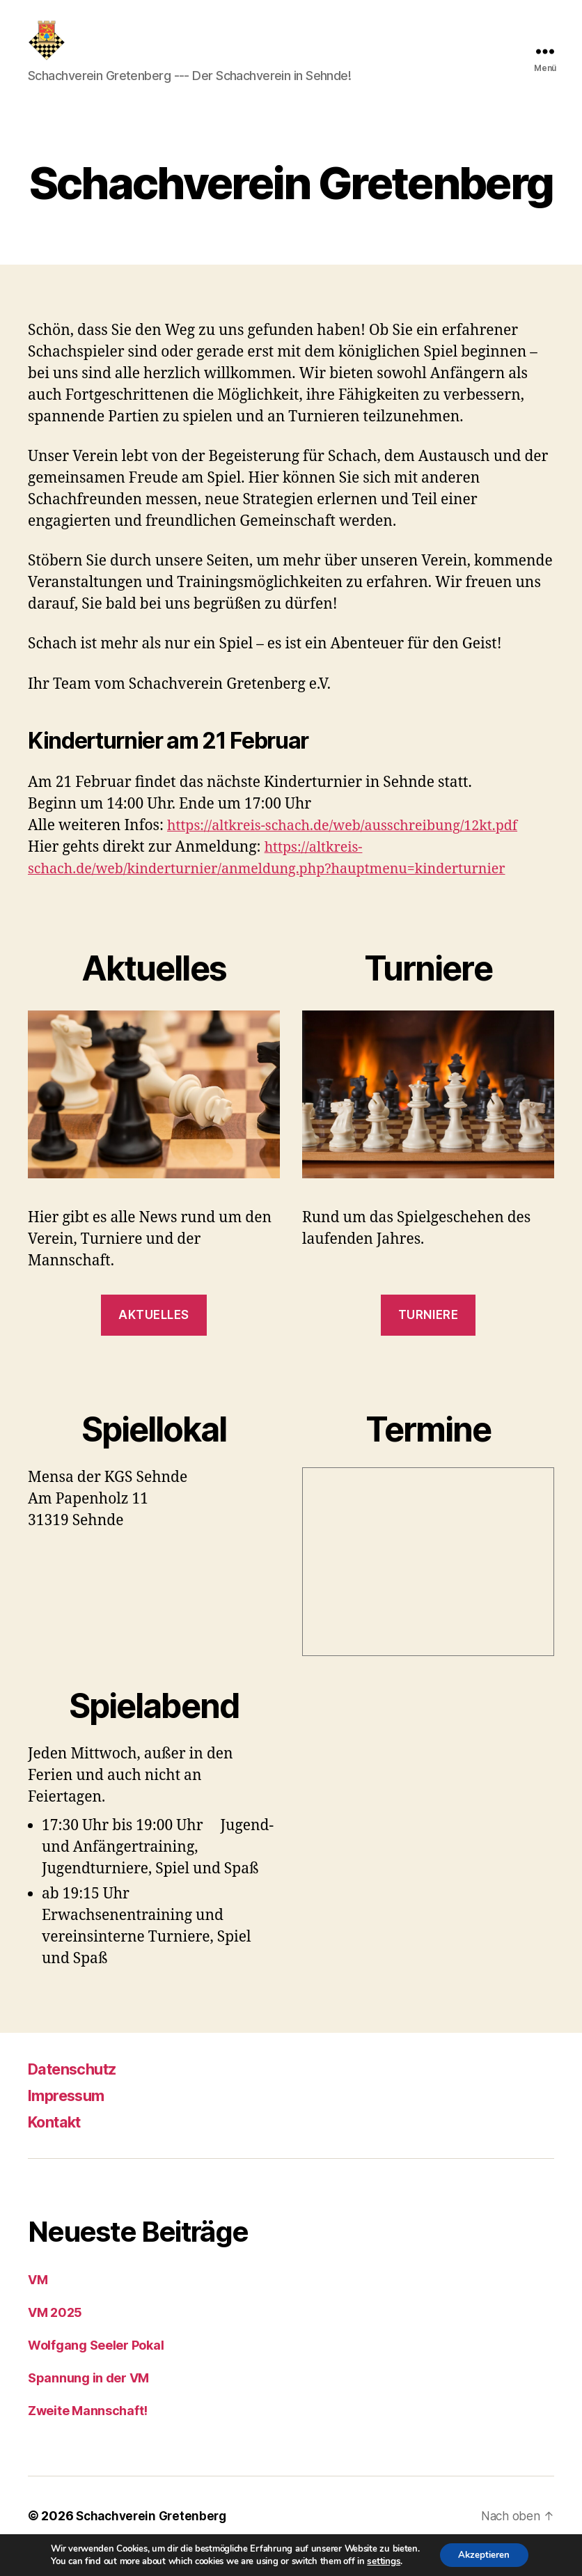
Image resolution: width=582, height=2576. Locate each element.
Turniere (428, 1336)
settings (380, 2560)
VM (37, 2300)
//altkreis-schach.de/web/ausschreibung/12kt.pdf (374, 846)
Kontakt (58, 2142)
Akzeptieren (483, 2554)
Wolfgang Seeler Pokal (96, 2366)
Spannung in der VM (88, 2398)
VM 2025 (55, 2333)
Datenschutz (78, 2089)
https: (187, 846)
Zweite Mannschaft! (88, 2431)
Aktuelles (153, 1336)
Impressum (71, 2116)
